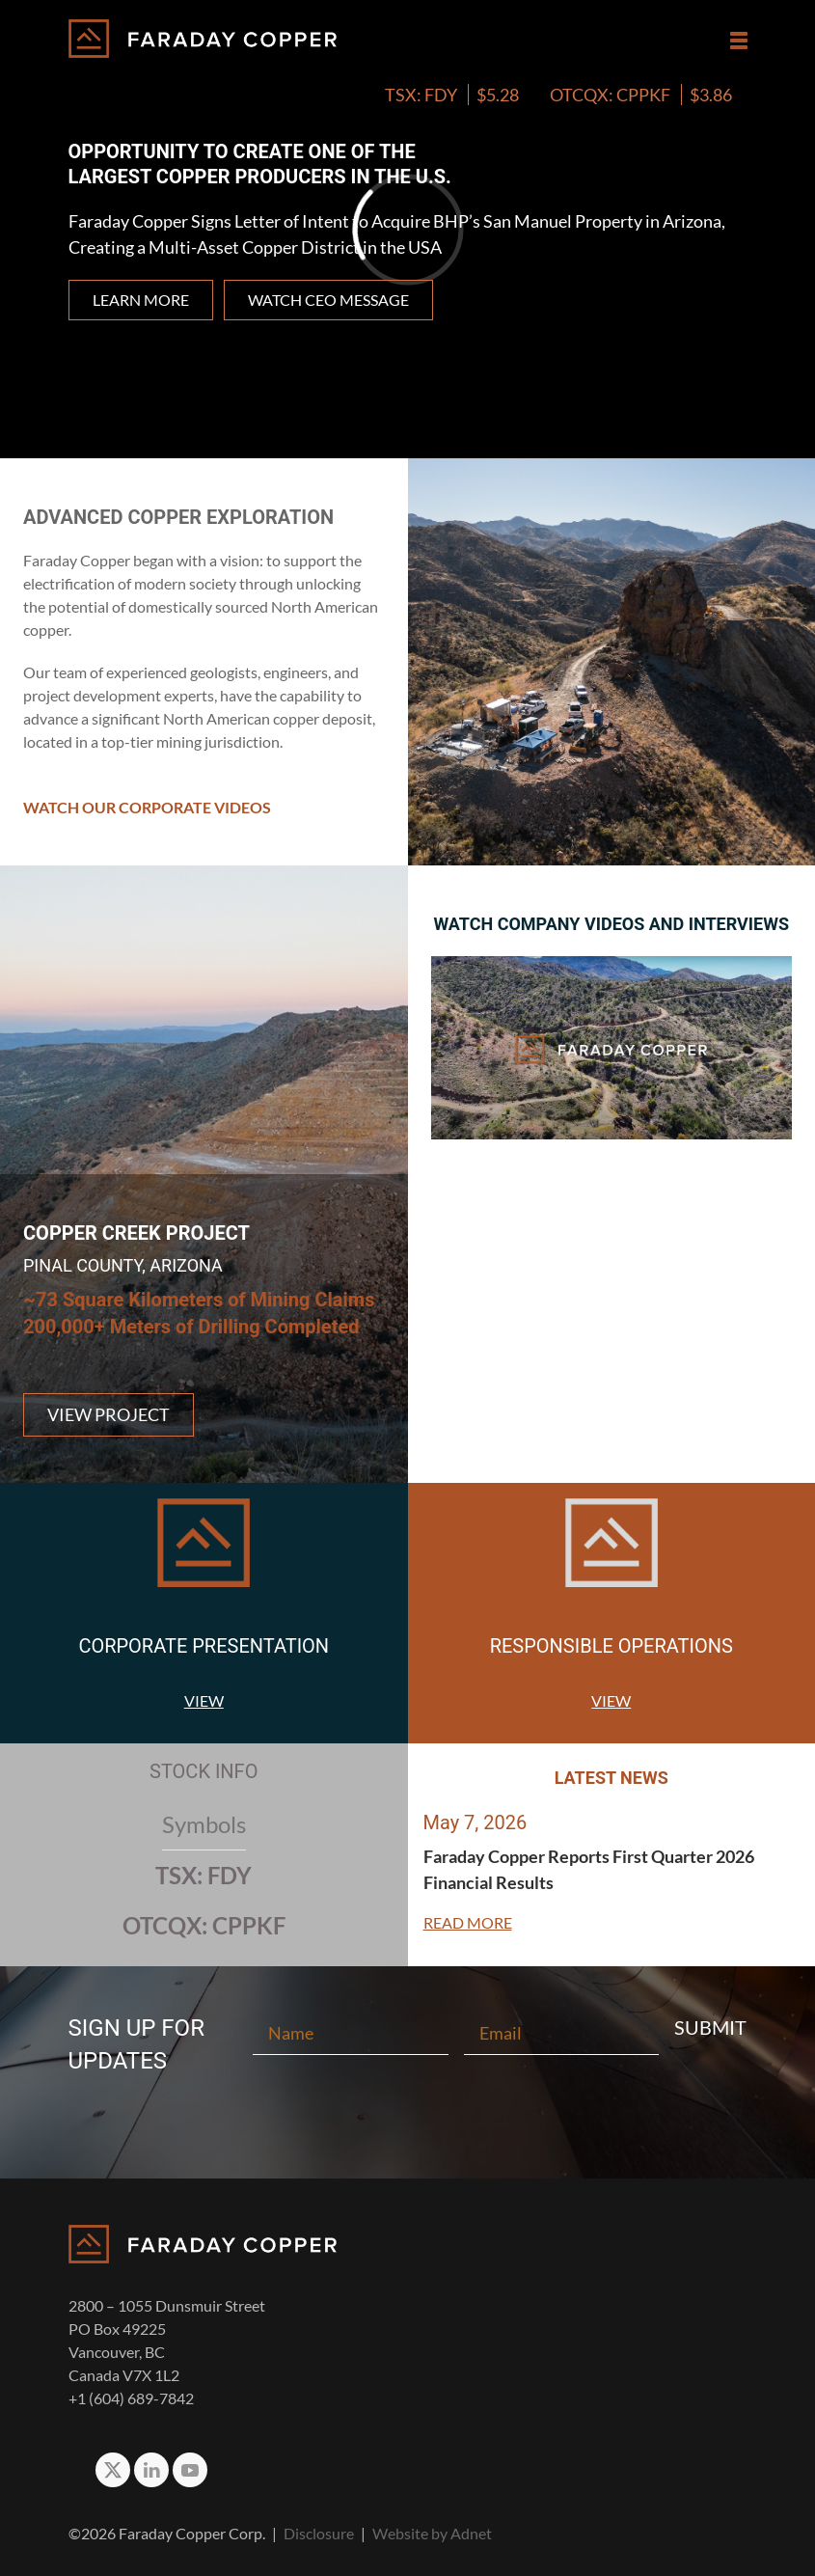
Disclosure (319, 2533)
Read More (467, 1922)
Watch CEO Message (328, 299)
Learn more (141, 299)
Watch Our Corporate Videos (147, 807)
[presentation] (408, 2112)
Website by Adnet (432, 2533)
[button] (738, 40)
